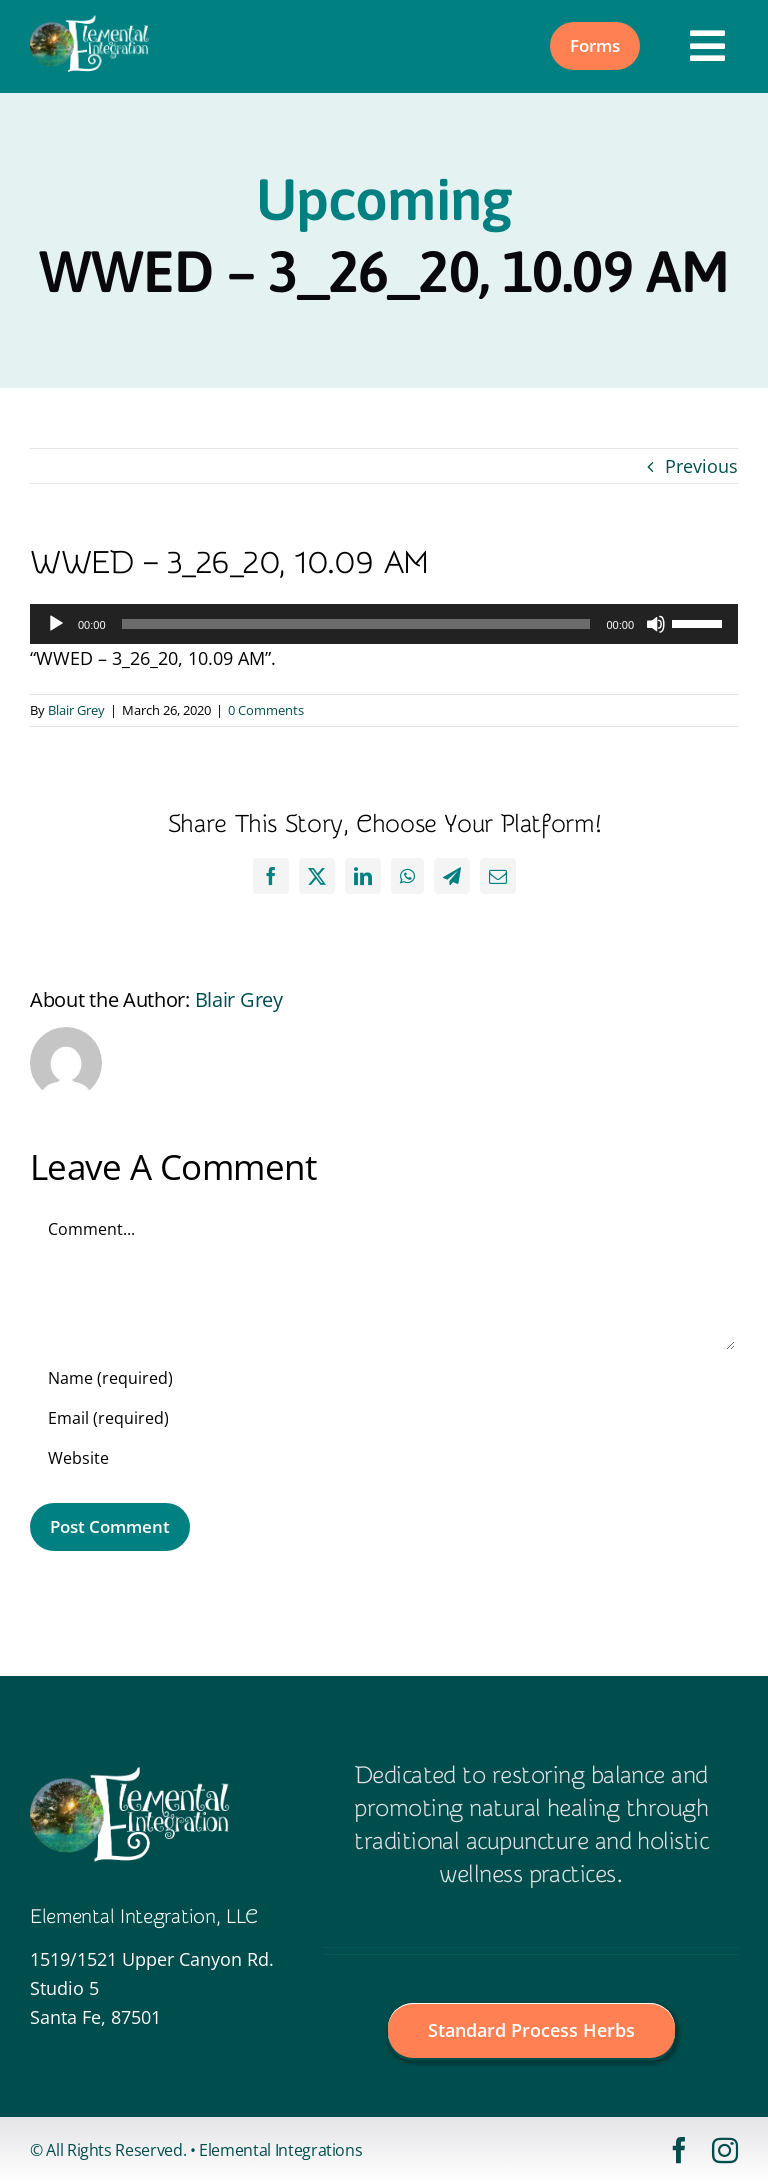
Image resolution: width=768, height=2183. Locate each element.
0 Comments (266, 710)
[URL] (384, 1458)
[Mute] (656, 624)
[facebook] (679, 2150)
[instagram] (725, 2150)
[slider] (356, 624)
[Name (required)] (384, 1378)
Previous (701, 466)
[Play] (56, 624)
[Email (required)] (384, 1418)
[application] (384, 624)
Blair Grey (76, 710)
